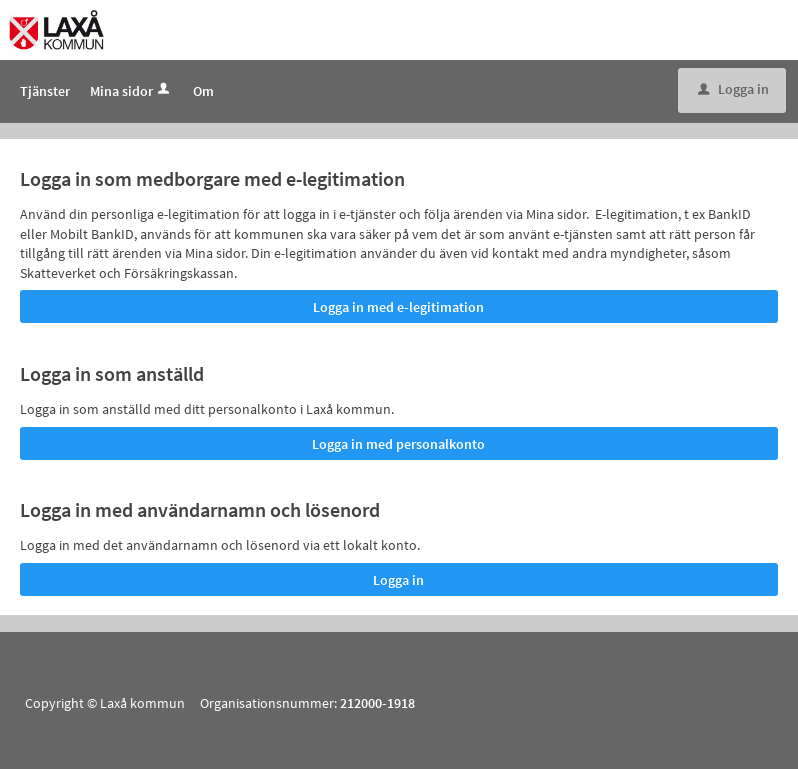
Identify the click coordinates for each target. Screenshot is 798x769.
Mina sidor (131, 91)
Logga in (733, 89)
